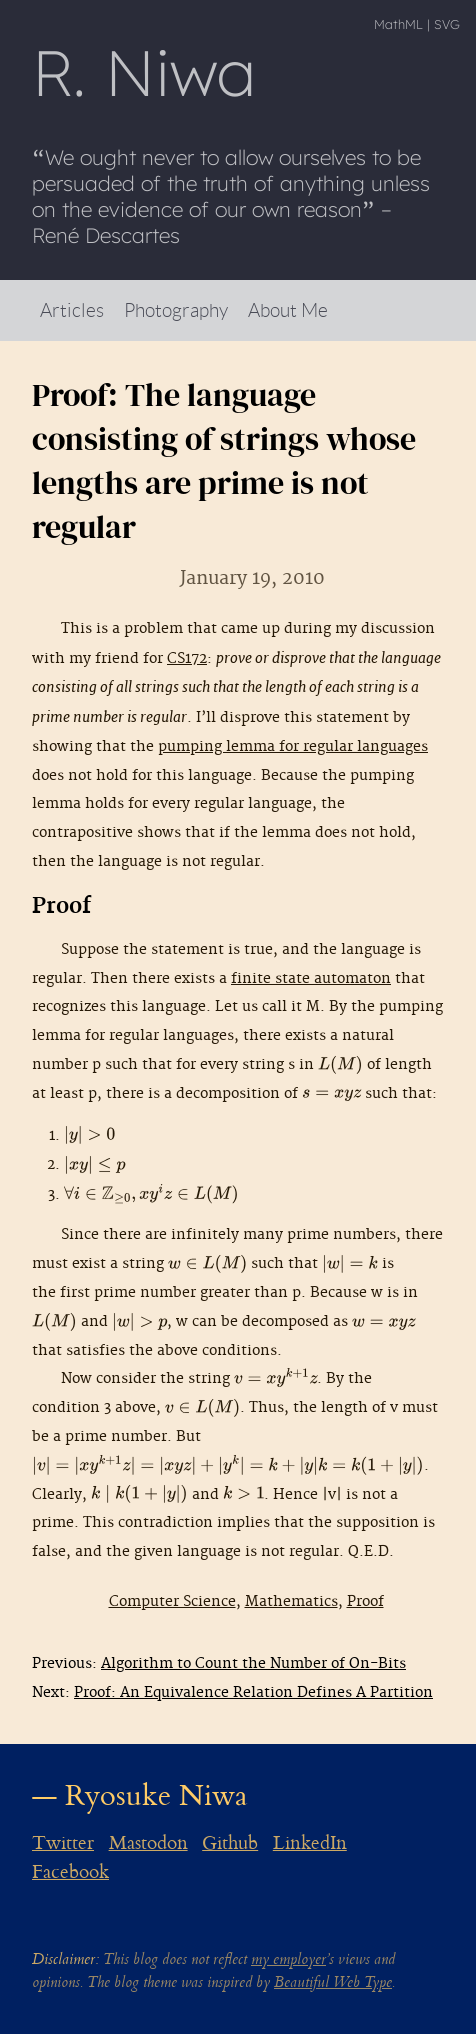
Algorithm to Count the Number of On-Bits (253, 1663)
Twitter (63, 1843)
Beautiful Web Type (333, 1982)
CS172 (187, 658)
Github (230, 1843)
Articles (72, 309)
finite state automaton (311, 978)
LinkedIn (310, 1843)
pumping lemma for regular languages (293, 746)
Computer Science (172, 1601)
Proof (365, 1601)
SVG (447, 24)
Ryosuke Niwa (156, 1795)
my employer (288, 1959)
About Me (288, 309)
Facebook (70, 1872)
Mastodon (148, 1843)
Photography (176, 309)
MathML (398, 24)
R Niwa (144, 72)
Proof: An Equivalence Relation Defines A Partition (253, 1692)
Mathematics (291, 1601)
